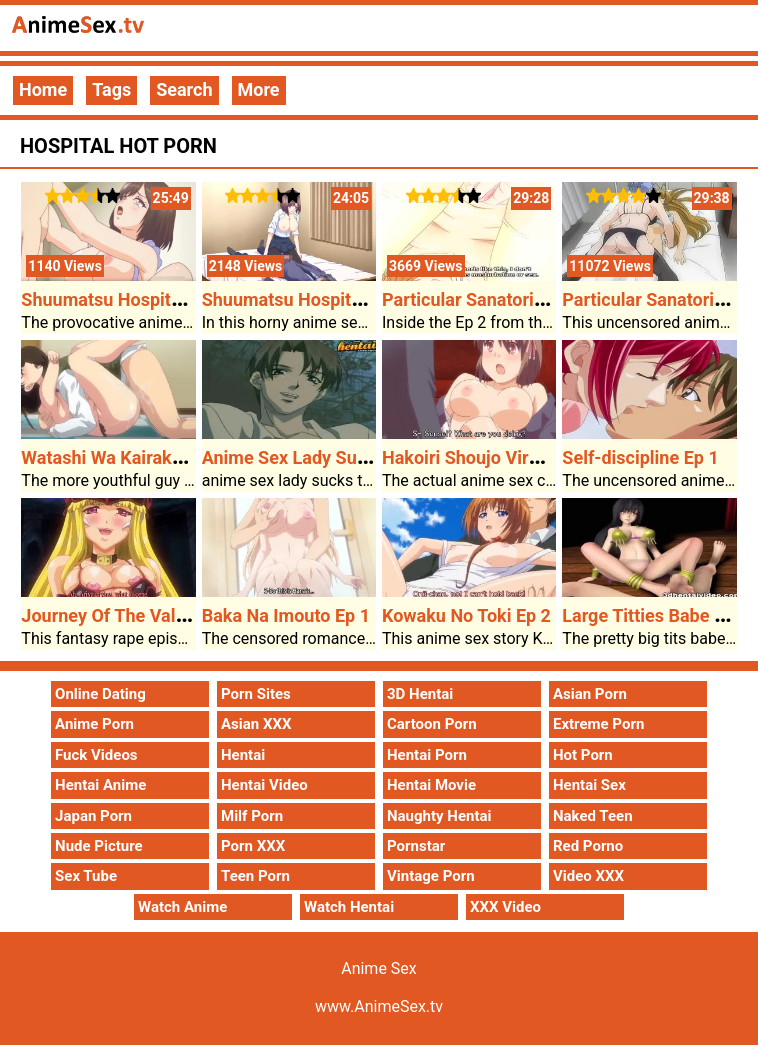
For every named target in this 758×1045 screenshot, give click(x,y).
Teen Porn (255, 876)
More (259, 89)
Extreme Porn (598, 724)
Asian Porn (590, 694)
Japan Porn (93, 816)
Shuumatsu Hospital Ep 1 (303, 299)
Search (184, 89)
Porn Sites (256, 694)
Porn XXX (253, 846)
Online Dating (100, 694)
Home (43, 89)
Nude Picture (99, 846)
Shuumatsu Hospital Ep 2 (122, 299)
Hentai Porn (427, 755)
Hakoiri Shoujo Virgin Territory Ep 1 (524, 457)
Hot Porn (583, 755)
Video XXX (588, 876)
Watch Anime (182, 907)
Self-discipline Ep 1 (640, 457)
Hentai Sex (589, 785)
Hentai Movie (431, 785)
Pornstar (416, 846)
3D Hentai (420, 694)
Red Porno (588, 846)
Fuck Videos (96, 755)
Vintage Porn (431, 876)
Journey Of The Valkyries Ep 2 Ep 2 (162, 615)
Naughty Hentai (439, 816)
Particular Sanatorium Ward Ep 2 (513, 299)
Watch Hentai (349, 907)
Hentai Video (264, 785)
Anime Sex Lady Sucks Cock (316, 457)
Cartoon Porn (432, 724)
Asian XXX (256, 724)
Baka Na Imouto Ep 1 (286, 615)
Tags (111, 89)
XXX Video (505, 907)
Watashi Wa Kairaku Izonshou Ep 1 (160, 457)
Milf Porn (252, 816)
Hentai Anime (100, 785)
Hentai (243, 755)
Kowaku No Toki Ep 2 (466, 615)
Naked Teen (593, 816)
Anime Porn (94, 724)
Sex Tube (86, 876)
